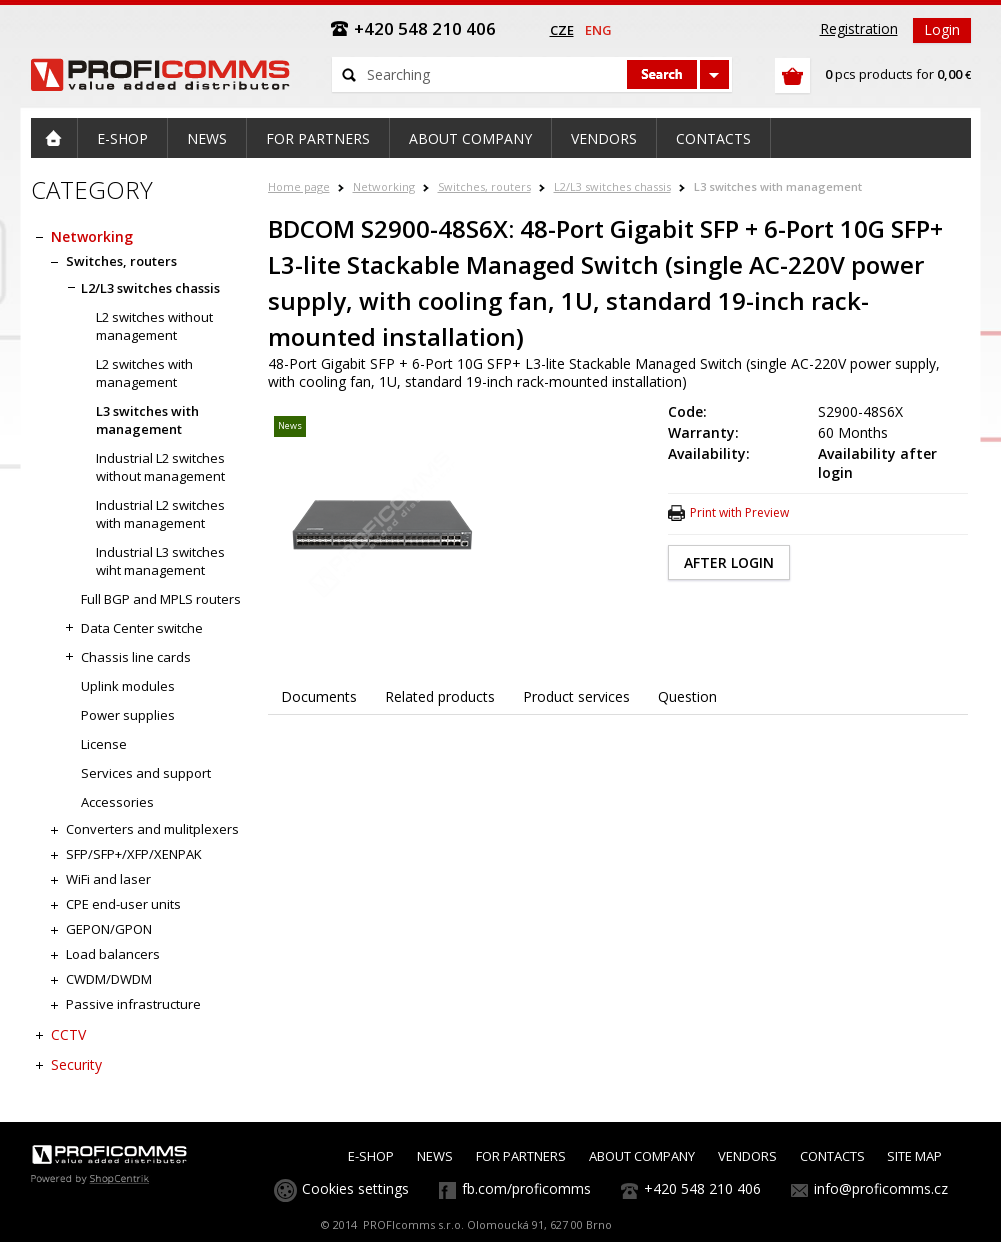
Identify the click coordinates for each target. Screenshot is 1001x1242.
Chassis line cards (136, 657)
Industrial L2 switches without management (160, 467)
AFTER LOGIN (729, 562)
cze (562, 30)
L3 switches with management (778, 186)
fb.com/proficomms (526, 1188)
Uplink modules (128, 686)
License (104, 744)
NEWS (435, 1156)
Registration (859, 28)
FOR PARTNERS (521, 1156)
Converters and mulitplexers (152, 829)
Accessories (117, 802)
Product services (576, 696)
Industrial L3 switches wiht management (160, 561)
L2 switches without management (154, 326)
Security (76, 1064)
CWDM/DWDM (109, 979)
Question (687, 696)
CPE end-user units (123, 904)
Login (942, 29)
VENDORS (747, 1156)
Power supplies (128, 715)
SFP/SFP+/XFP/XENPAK (134, 854)
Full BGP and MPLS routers (161, 599)
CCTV (68, 1034)
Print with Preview (739, 512)
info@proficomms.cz (881, 1188)
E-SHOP (371, 1156)
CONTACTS (832, 1156)
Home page (299, 186)
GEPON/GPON (109, 929)
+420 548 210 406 (702, 1188)
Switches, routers (484, 186)
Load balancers (113, 954)
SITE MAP (914, 1156)
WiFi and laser (108, 879)
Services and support (146, 773)
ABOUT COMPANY (642, 1156)
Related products (440, 696)
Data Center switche (142, 628)
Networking (384, 186)
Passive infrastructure (133, 1004)
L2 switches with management (144, 373)
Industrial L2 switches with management (160, 514)
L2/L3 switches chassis (612, 186)
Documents (319, 696)
